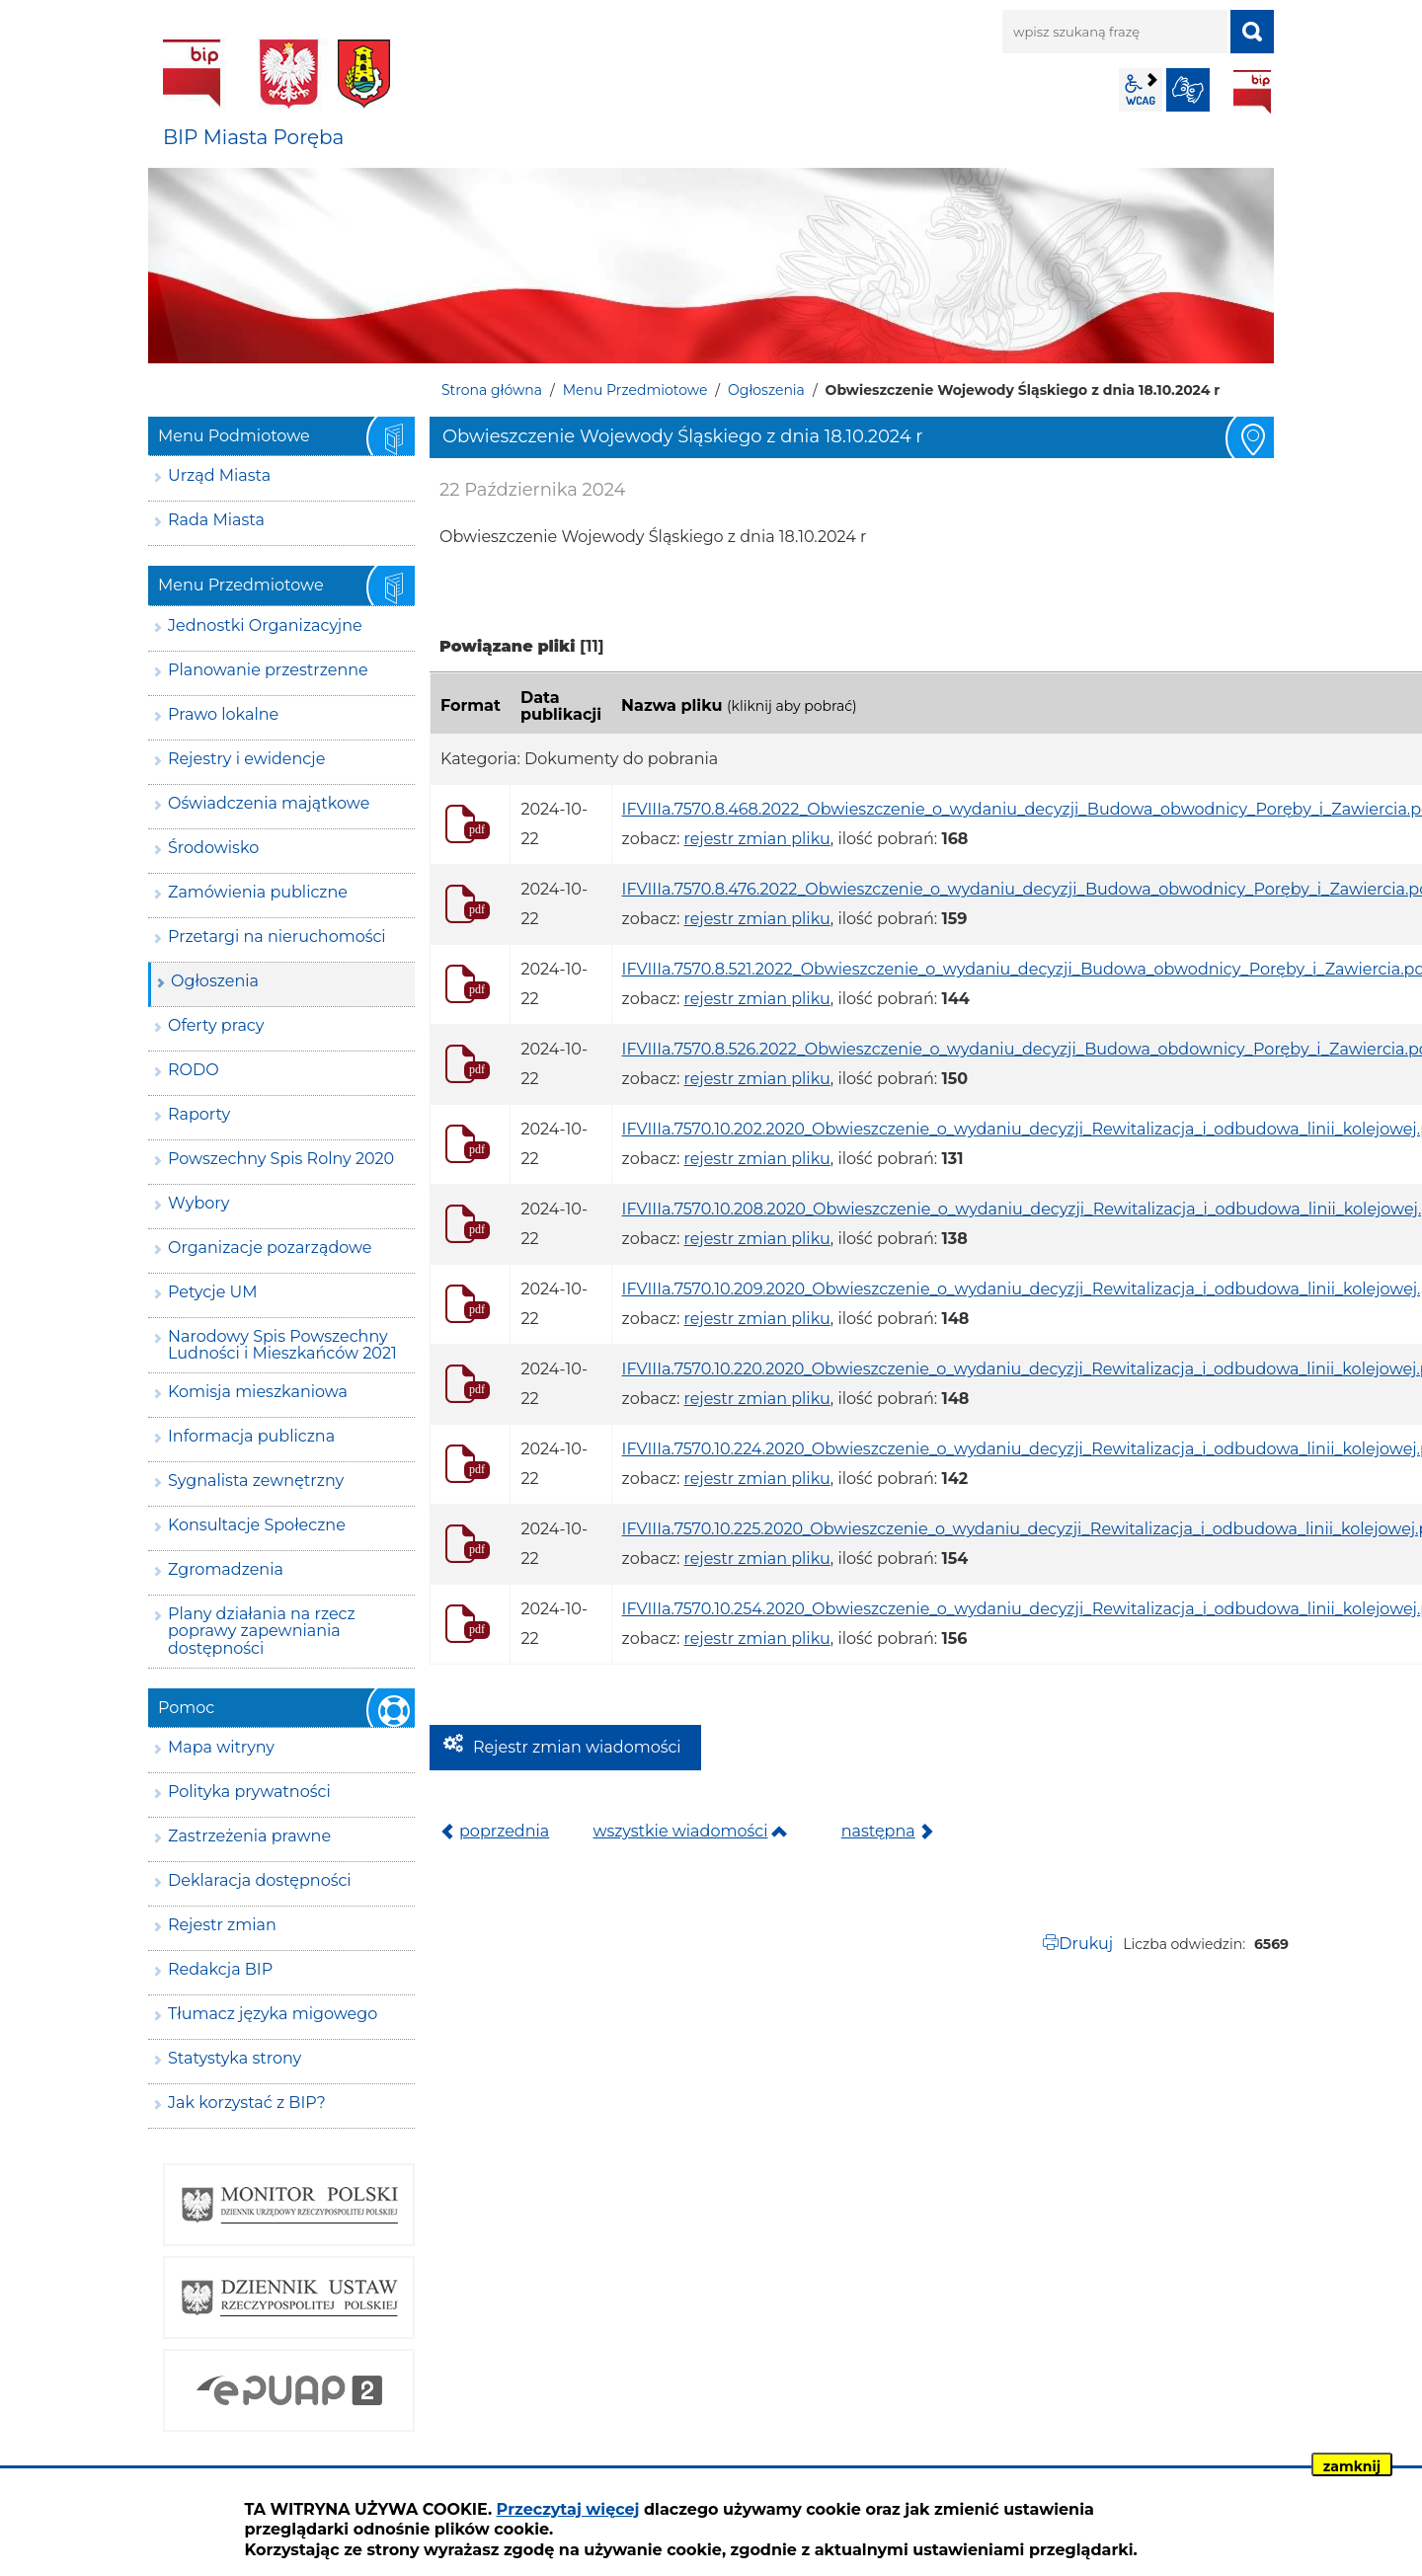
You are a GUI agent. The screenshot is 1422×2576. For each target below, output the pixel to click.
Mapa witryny (221, 1747)
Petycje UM (213, 1292)
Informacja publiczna (251, 1436)
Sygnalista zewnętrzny (256, 1480)
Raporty (199, 1114)
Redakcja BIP (220, 1969)
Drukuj (1086, 1943)
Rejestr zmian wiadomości (577, 1747)
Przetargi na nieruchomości (277, 936)
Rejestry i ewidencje (246, 758)
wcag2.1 (1140, 90)
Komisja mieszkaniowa (258, 1391)
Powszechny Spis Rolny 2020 (281, 1158)
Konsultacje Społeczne (257, 1525)
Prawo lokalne (223, 714)
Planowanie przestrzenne (268, 670)
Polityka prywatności (249, 1791)
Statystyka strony (234, 2058)
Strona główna (491, 390)
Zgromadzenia (225, 1569)
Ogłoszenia (766, 390)
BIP (1252, 92)
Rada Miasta (216, 519)
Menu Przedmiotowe (635, 390)
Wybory (198, 1203)
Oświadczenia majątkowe (268, 803)
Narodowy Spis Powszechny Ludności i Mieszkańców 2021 (282, 1345)
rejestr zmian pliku (757, 838)
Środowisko (213, 847)
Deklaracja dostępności (260, 1880)
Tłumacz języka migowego (272, 2013)
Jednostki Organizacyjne (265, 625)
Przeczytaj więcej (568, 2509)
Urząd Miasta (219, 475)
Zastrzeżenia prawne (249, 1836)
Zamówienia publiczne (258, 892)
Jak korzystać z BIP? (247, 2102)
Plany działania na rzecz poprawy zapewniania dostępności (262, 1631)
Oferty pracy (216, 1025)
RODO (193, 1069)
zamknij (1352, 2466)
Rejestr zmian (222, 1924)
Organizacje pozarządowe (270, 1247)
